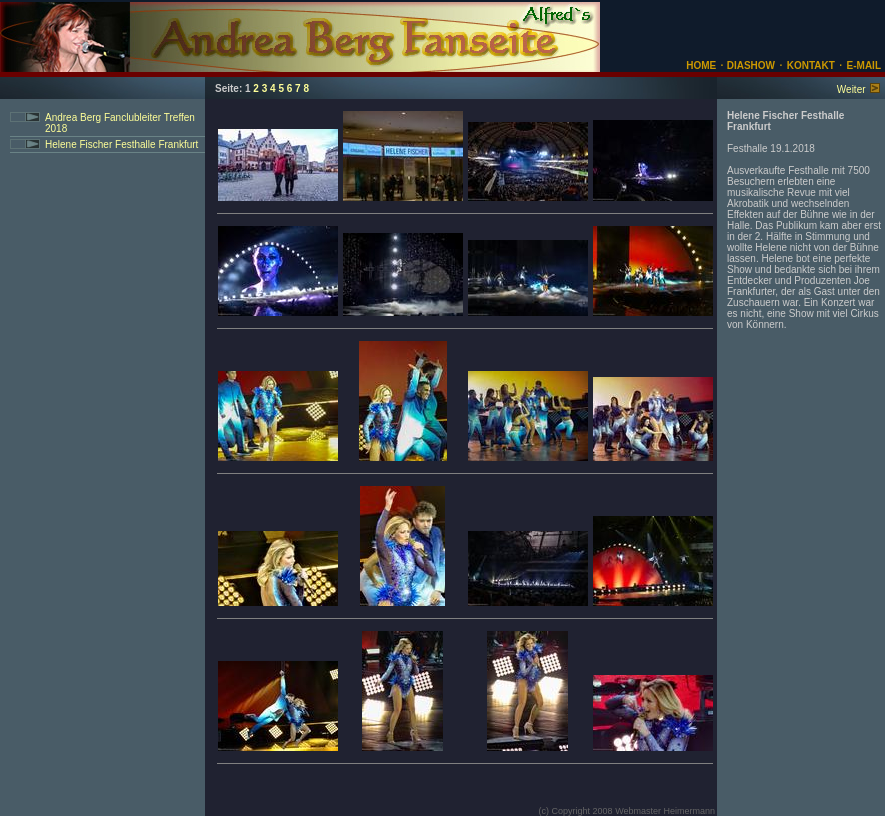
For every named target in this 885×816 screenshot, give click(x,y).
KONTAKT (811, 65)
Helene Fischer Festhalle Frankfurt (121, 144)
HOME (701, 65)
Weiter (851, 89)
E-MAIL (864, 65)
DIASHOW (749, 65)
